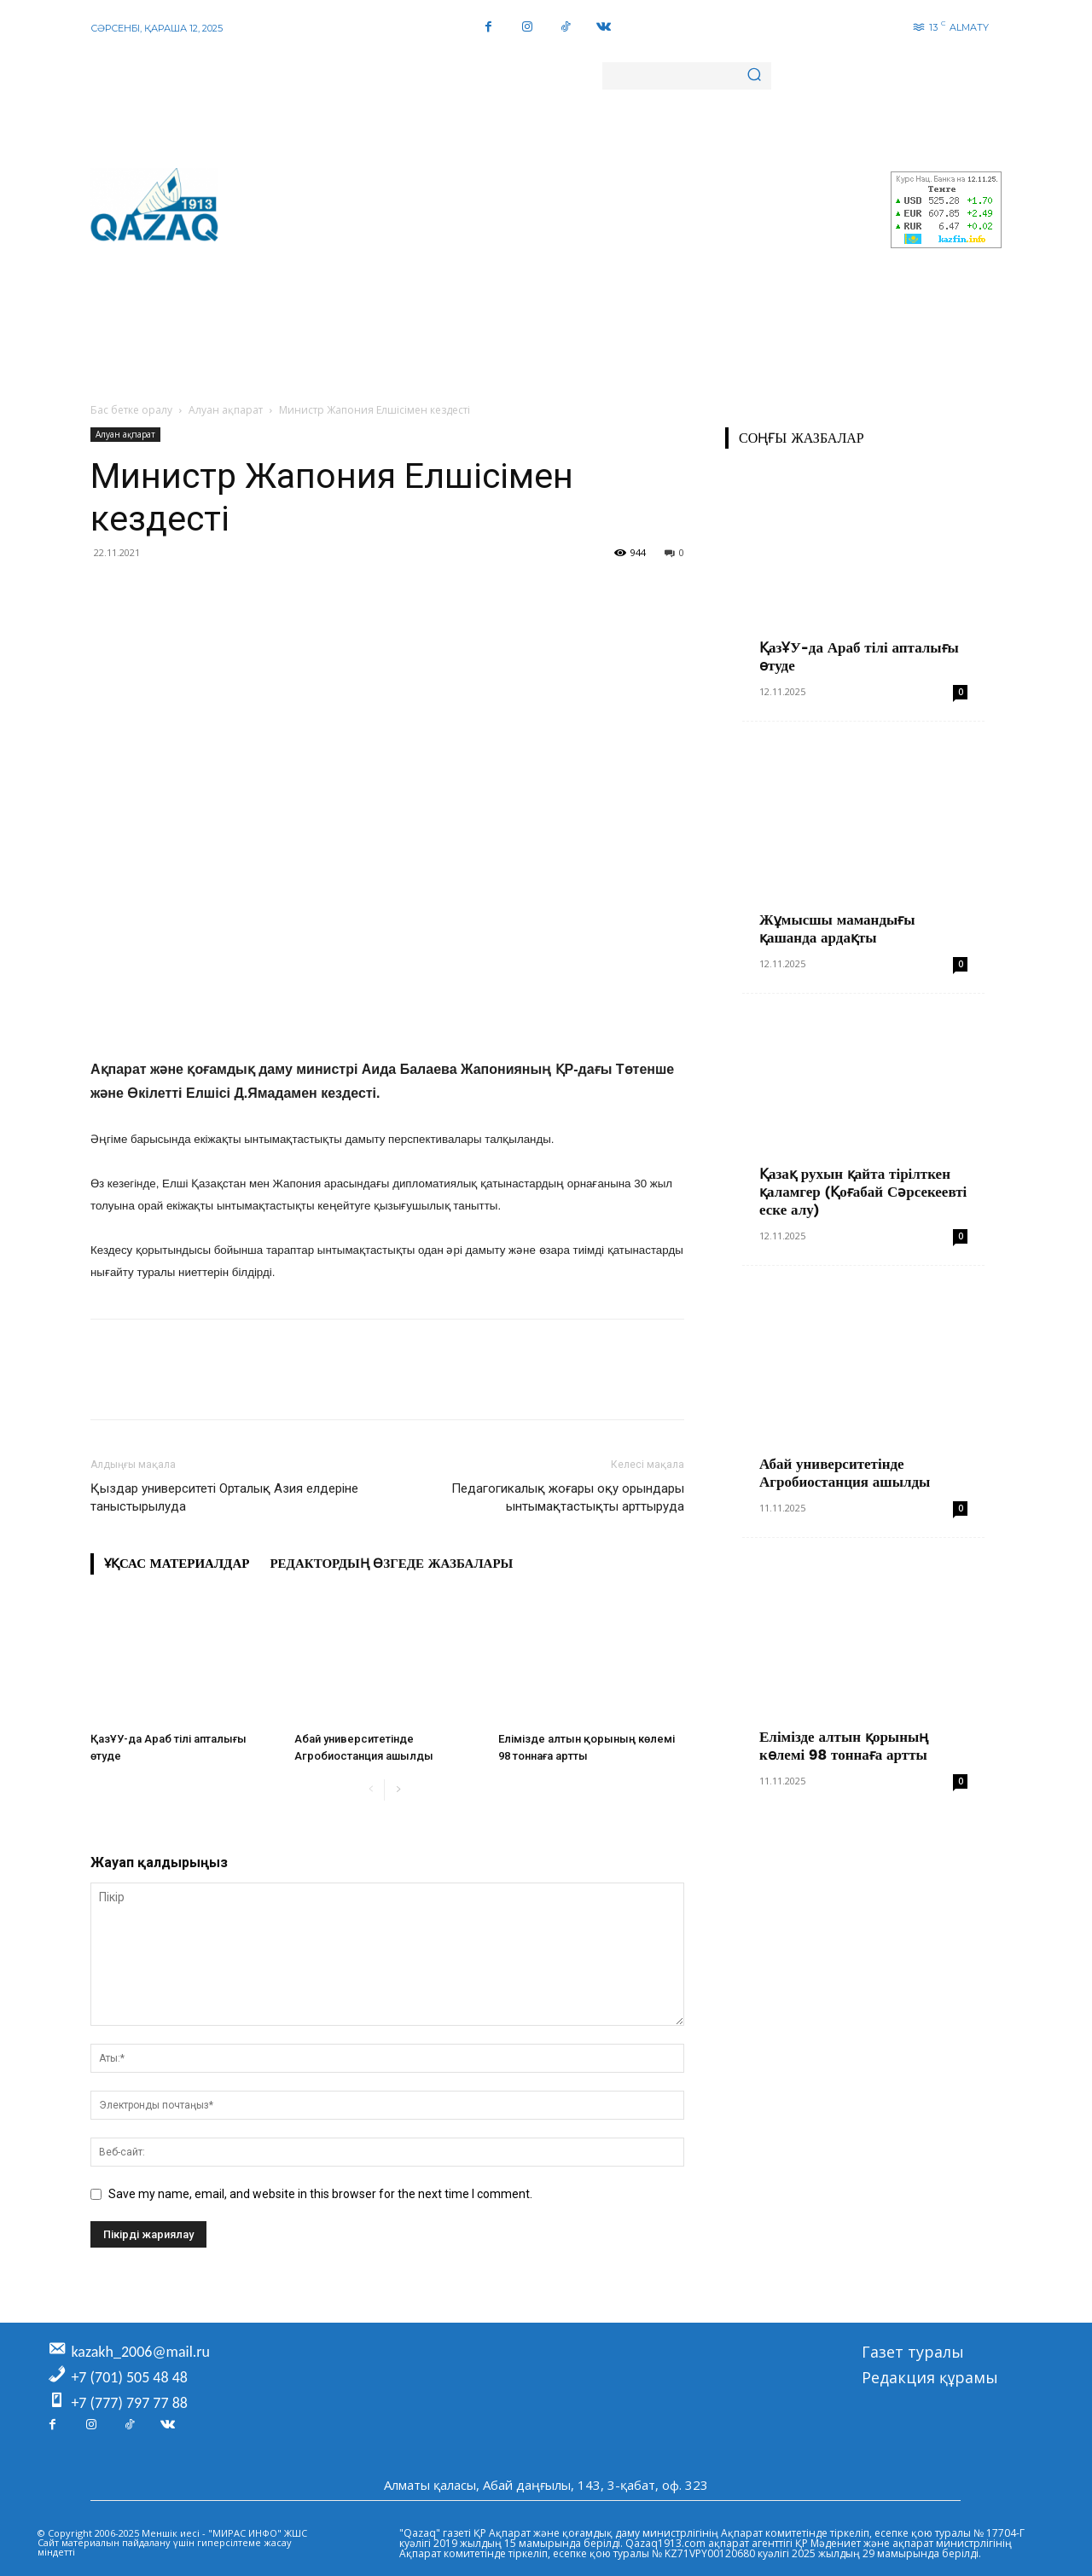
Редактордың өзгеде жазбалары (391, 1563)
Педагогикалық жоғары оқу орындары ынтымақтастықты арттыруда (567, 1497)
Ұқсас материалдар (176, 1563)
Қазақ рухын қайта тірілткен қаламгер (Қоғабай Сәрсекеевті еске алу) (863, 1191)
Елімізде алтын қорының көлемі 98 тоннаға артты (843, 1745)
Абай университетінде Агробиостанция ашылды (844, 1472)
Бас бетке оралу (131, 410)
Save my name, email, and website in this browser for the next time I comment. (320, 2194)
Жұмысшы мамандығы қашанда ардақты (837, 928)
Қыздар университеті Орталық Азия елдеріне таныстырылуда (224, 1497)
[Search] (754, 76)
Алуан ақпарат (226, 410)
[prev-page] (370, 1790)
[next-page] (398, 1790)
